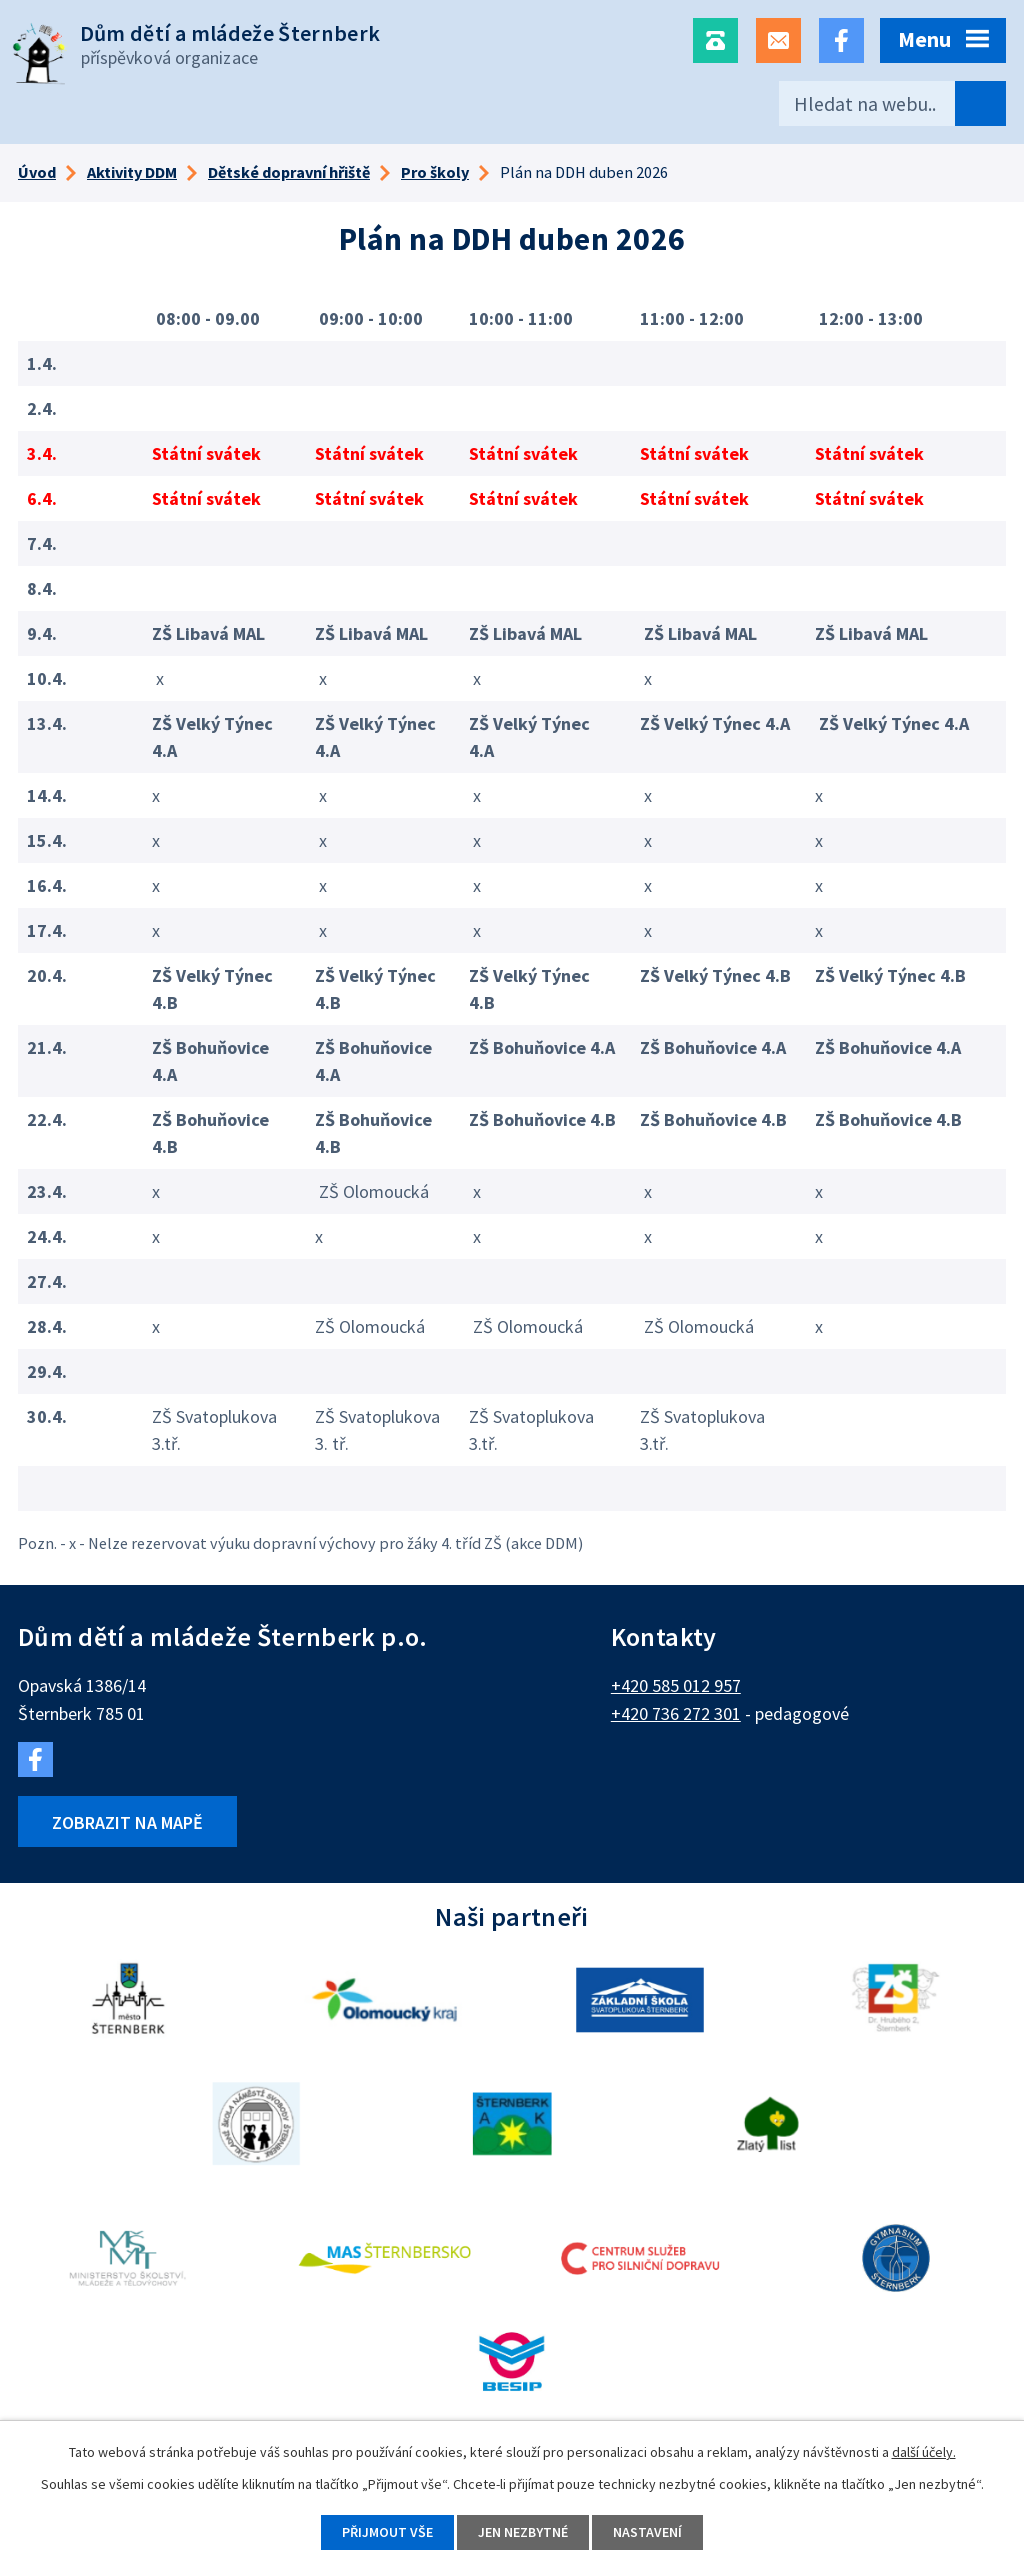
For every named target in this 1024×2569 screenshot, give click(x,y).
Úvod (37, 172)
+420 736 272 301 (676, 1713)
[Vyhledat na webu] (892, 103)
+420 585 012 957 (676, 1685)
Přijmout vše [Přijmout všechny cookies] (387, 2532)
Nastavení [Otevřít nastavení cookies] (647, 2532)
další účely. (924, 2452)
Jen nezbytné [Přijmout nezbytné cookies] (523, 2532)
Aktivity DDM (132, 172)
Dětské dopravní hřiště (289, 172)
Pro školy (435, 172)
